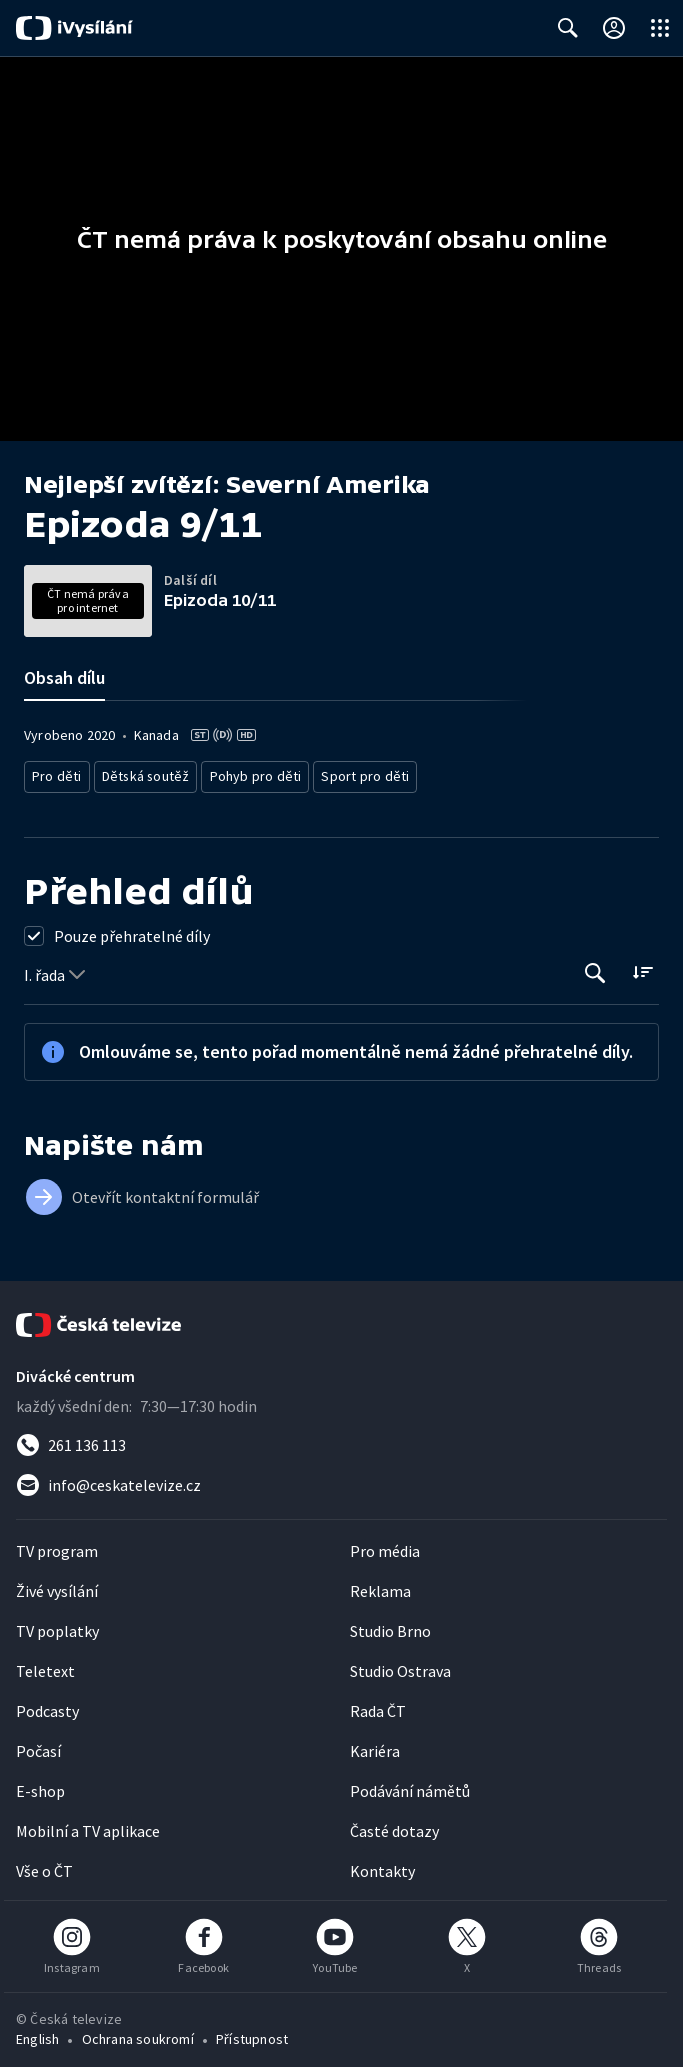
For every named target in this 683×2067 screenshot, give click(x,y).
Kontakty (382, 1865)
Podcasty (47, 1705)
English (37, 2033)
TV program (57, 1545)
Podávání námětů (410, 1785)
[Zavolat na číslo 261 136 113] (341, 1439)
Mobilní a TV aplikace (88, 1825)
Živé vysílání (57, 1585)
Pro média (385, 1545)
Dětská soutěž (140, 773)
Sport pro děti (344, 773)
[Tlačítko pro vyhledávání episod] (595, 967)
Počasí (38, 1745)
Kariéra (375, 1745)
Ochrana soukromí (138, 2033)
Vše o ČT (44, 1865)
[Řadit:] (642, 965)
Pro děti (55, 773)
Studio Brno (390, 1625)
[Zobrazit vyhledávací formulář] (568, 28)
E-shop (40, 1785)
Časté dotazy (394, 1825)
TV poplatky (57, 1625)
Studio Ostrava (400, 1665)
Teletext (45, 1665)
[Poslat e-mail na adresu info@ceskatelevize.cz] (341, 1479)
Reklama (380, 1585)
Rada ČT (378, 1705)
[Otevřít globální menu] (660, 28)
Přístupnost (252, 2033)
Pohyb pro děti (243, 773)
